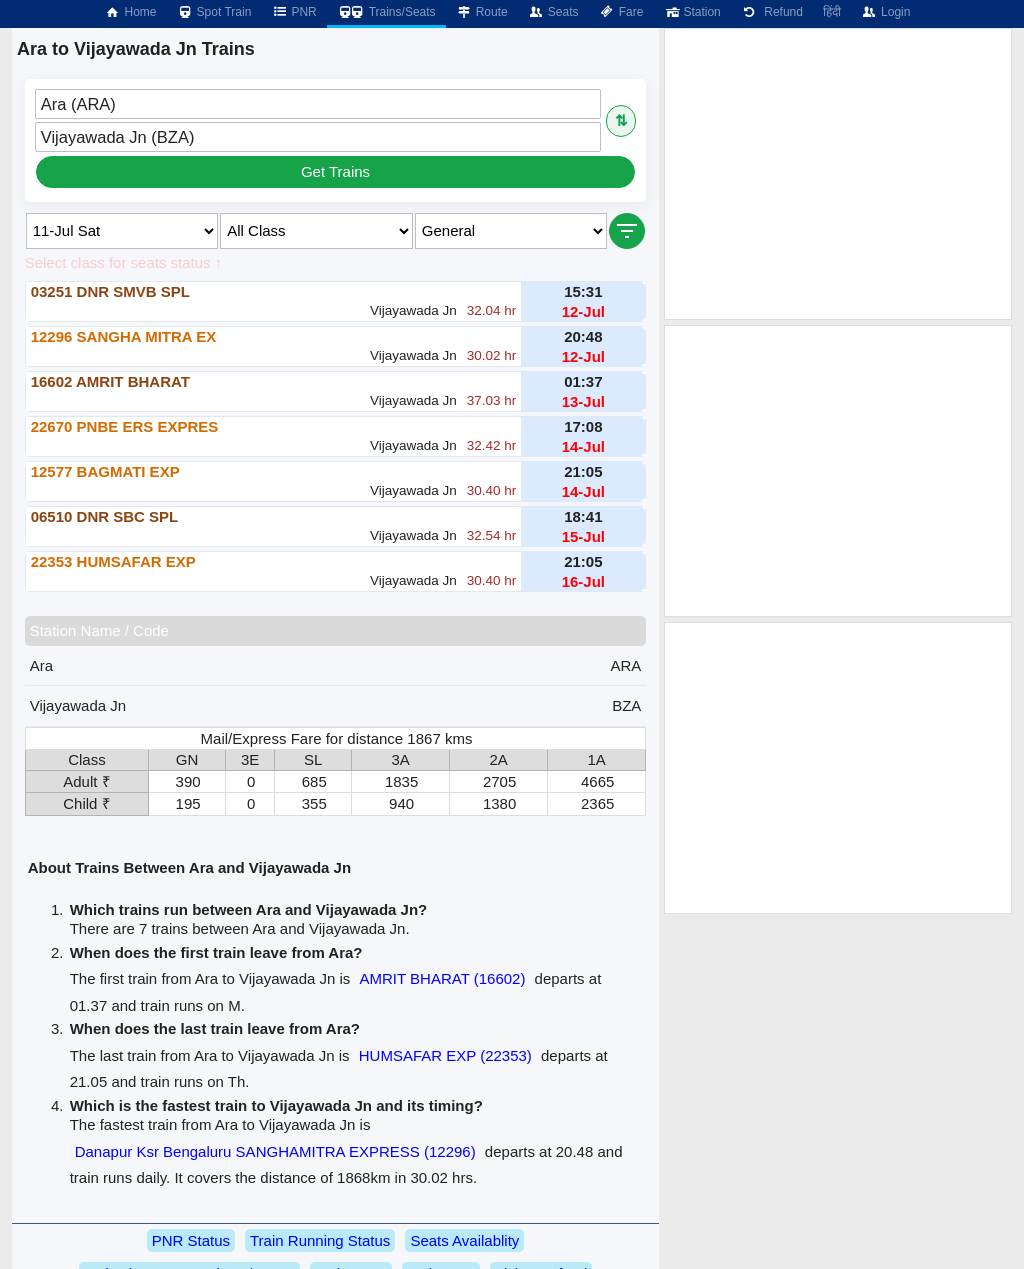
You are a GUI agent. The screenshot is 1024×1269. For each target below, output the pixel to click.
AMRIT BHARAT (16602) (443, 978)
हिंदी (832, 12)
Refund (772, 12)
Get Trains (335, 171)
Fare (621, 12)
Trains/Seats (386, 12)
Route (482, 12)
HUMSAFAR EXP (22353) (445, 1055)
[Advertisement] (838, 174)
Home (130, 12)
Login (885, 12)
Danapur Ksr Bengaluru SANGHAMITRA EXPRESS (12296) (275, 1151)
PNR (293, 12)
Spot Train (214, 12)
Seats (553, 12)
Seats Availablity (464, 1240)
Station (691, 12)
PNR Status (191, 1240)
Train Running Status (320, 1240)
